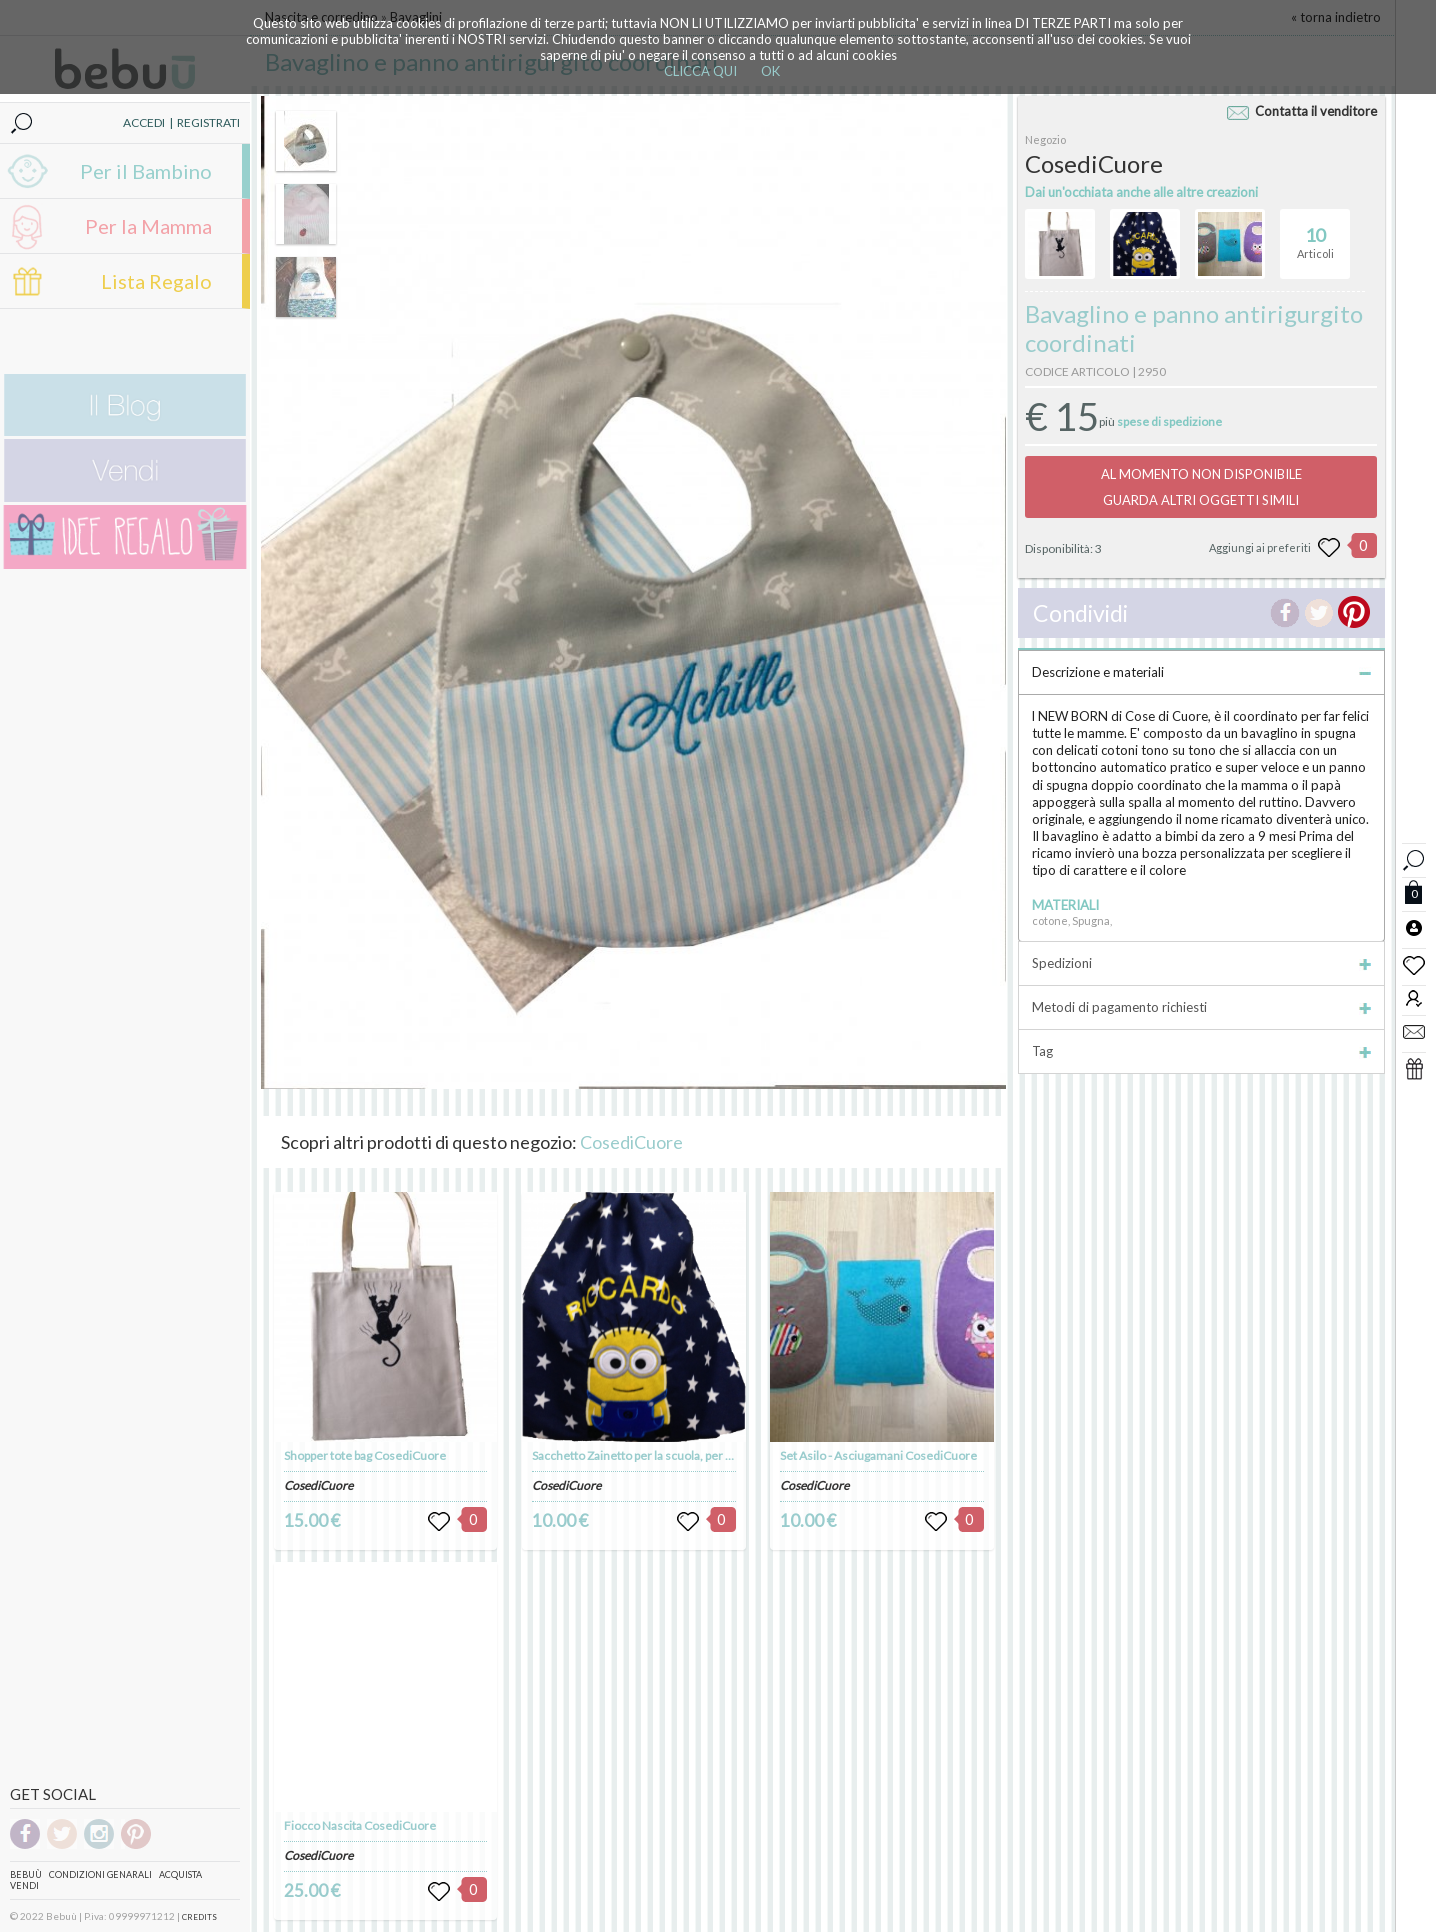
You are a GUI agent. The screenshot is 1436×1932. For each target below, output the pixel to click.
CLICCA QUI (700, 71)
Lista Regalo (156, 281)
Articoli (1315, 235)
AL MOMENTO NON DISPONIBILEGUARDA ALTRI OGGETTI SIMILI (1201, 487)
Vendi (24, 1885)
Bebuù (26, 1874)
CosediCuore (631, 1142)
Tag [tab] (1201, 1051)
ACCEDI (144, 122)
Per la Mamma (148, 226)
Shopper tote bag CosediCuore (365, 1455)
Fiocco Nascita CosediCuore (360, 1825)
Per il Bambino (146, 171)
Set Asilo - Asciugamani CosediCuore (878, 1455)
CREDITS (199, 1917)
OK (770, 71)
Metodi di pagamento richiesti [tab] (1201, 1007)
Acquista (180, 1874)
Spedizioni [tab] (1201, 963)
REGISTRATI (208, 122)
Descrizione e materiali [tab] (1201, 672)
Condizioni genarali (100, 1874)
